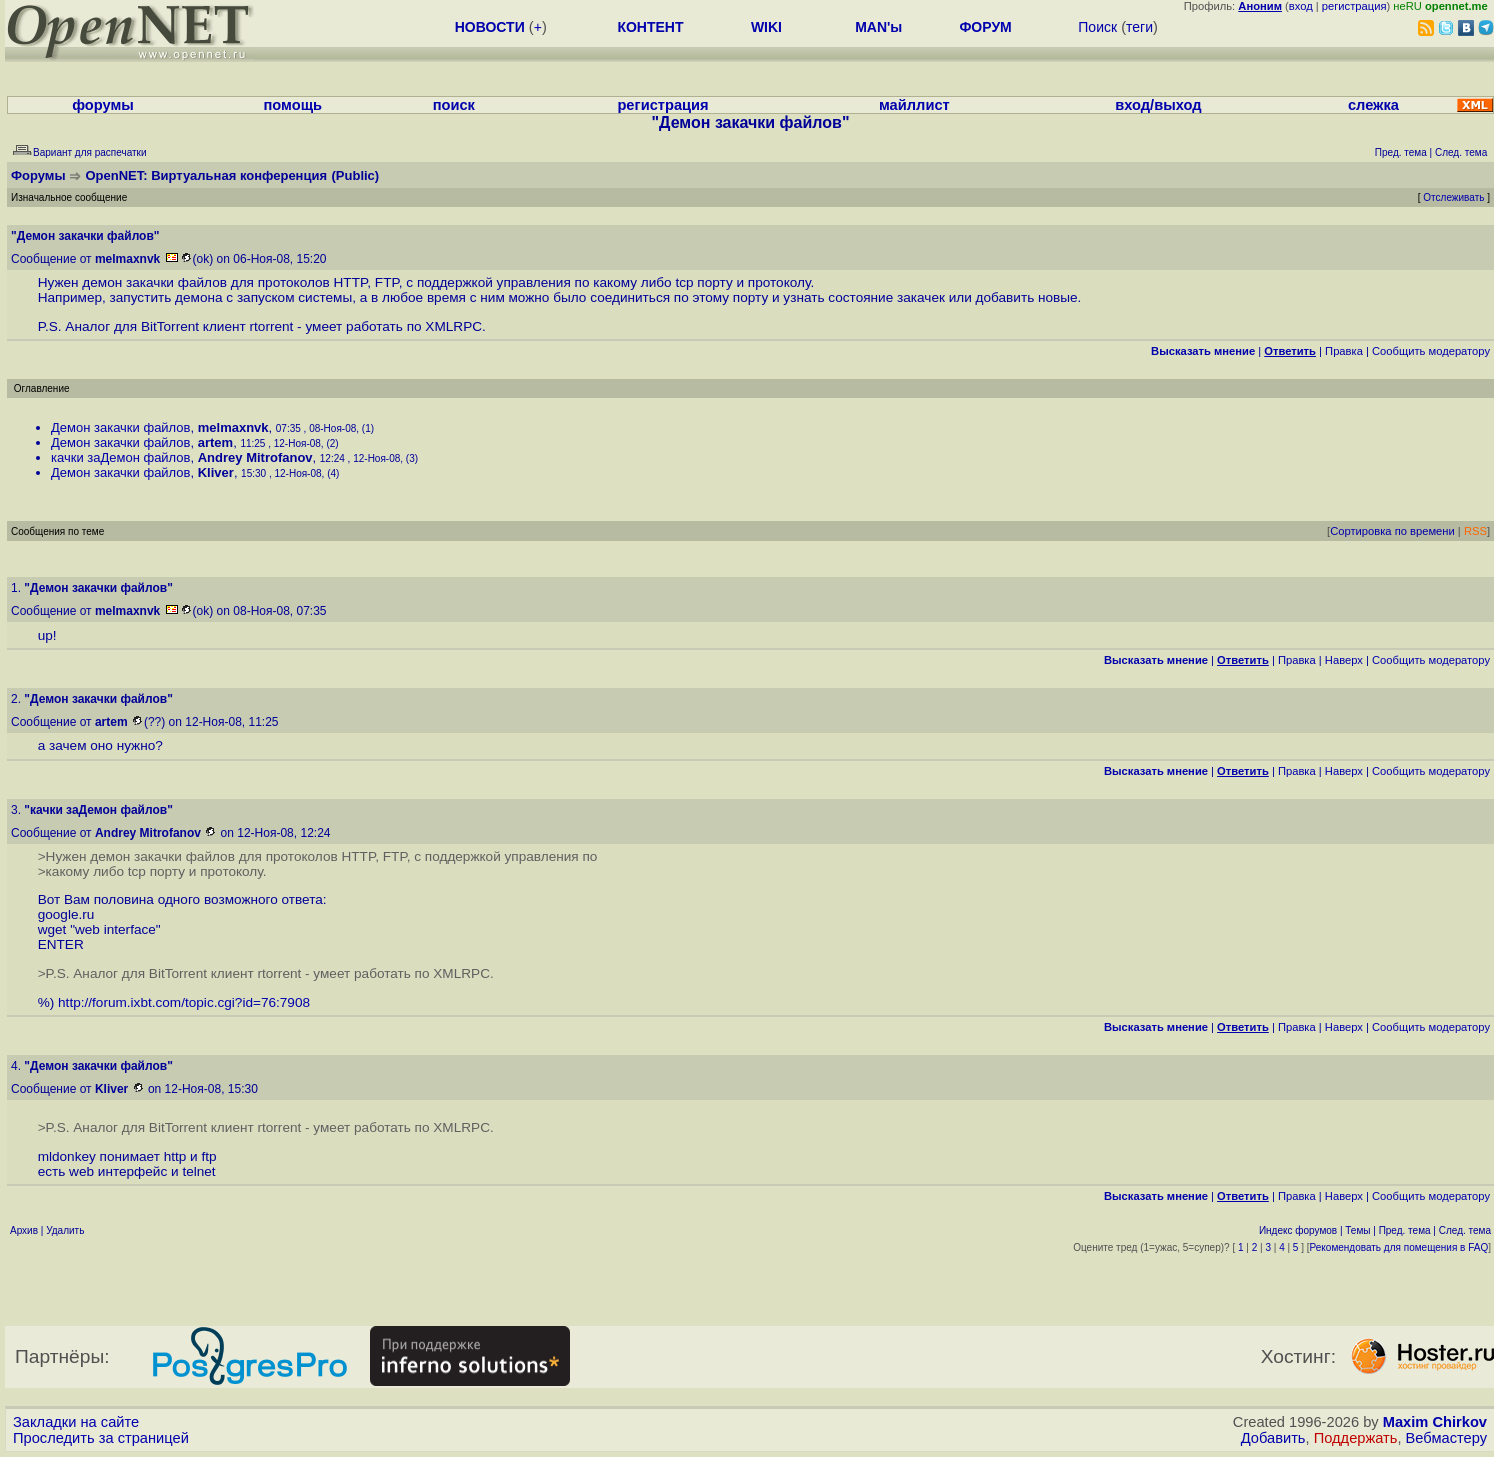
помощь (292, 105)
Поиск (1097, 27)
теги (1139, 27)
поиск (454, 105)
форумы (103, 105)
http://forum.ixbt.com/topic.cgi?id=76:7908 (184, 1002)
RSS (1475, 531)
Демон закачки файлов (121, 427)
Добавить (1273, 1438)
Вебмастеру (1446, 1438)
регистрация (1354, 6)
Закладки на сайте (76, 1422)
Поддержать (1356, 1438)
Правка (1344, 351)
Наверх (1344, 660)
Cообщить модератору (1431, 351)
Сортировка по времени (1392, 531)
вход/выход (1158, 105)
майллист (914, 105)
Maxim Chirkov (1435, 1422)
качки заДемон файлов (121, 457)
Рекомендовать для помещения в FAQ (1399, 1247)
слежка (1373, 105)
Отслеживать (1453, 197)
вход (1301, 6)
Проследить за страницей (101, 1438)
